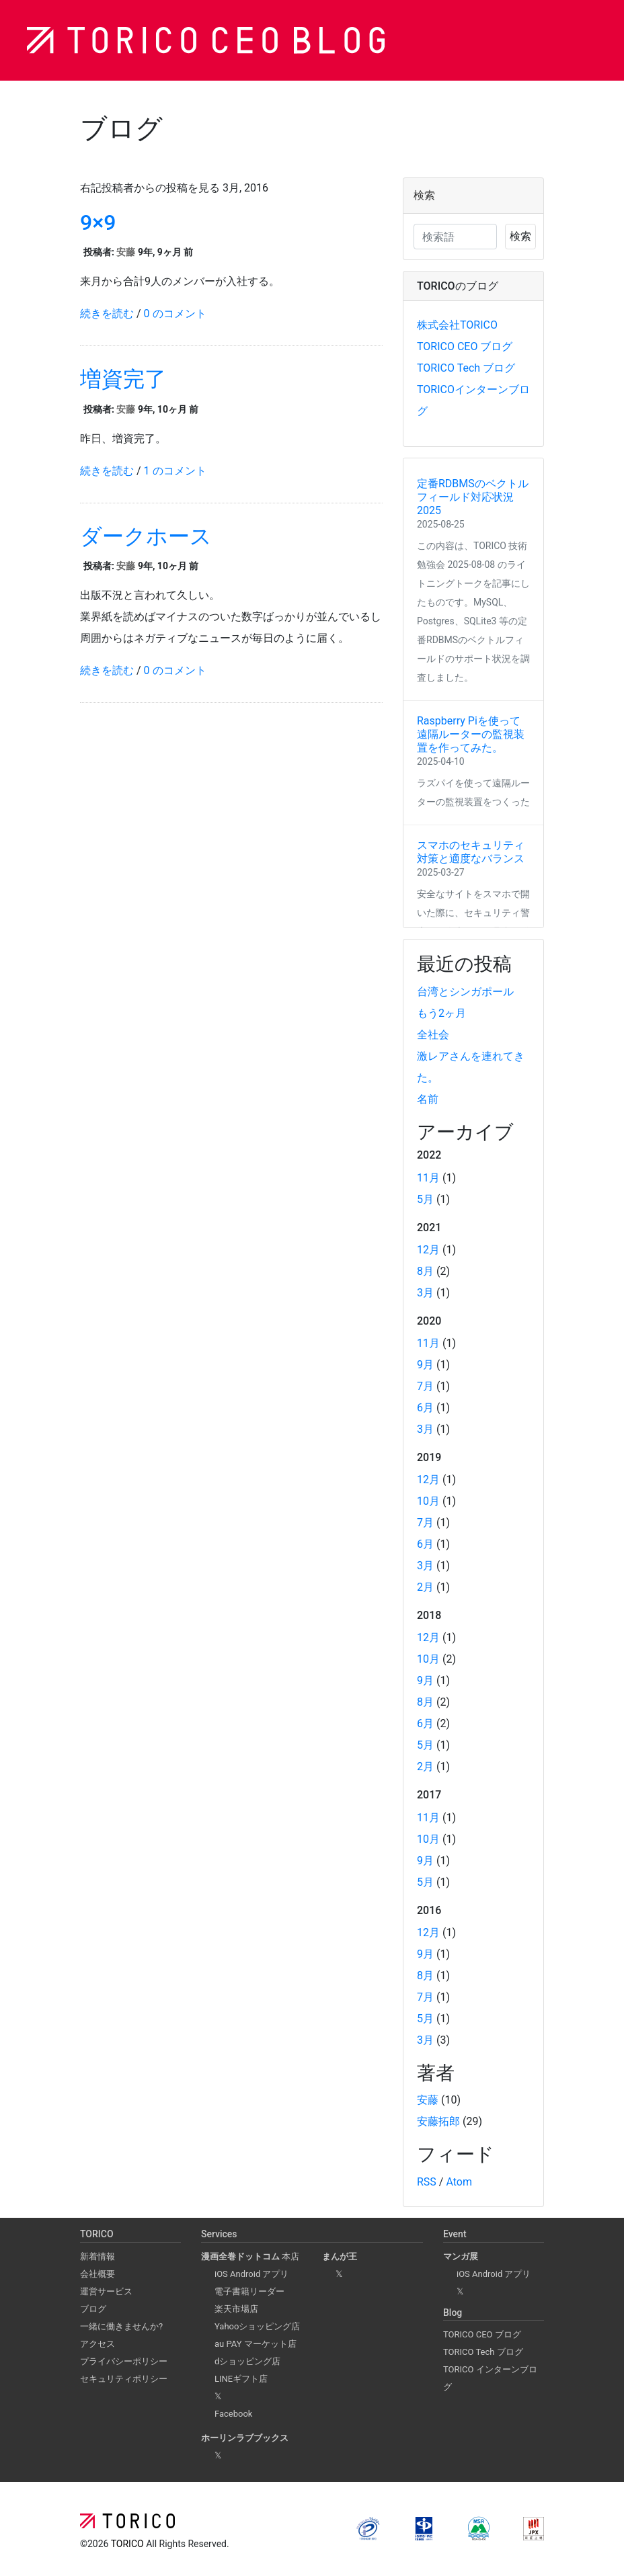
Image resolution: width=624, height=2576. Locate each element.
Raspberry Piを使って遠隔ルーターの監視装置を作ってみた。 (470, 734)
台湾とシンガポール (465, 991)
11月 (428, 1177)
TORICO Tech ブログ (466, 368)
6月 (425, 1407)
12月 (428, 1249)
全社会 (433, 1034)
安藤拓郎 (438, 2121)
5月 (425, 1199)
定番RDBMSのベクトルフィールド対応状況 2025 (473, 497)
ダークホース (146, 536)
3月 (425, 1292)
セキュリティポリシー (123, 2379)
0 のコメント (175, 313)
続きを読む (107, 313)
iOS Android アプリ (251, 2274)
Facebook (233, 2414)
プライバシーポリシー (123, 2361)
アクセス (97, 2344)
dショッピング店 (247, 2361)
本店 (250, 2256)
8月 (425, 1271)
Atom (459, 2181)
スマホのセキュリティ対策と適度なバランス (470, 852)
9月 (425, 1364)
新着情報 (97, 2256)
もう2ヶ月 (441, 1013)
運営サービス (106, 2291)
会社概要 (97, 2274)
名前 (427, 1099)
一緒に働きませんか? (121, 2326)
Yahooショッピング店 (257, 2326)
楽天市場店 (236, 2309)
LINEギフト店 (241, 2379)
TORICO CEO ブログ (464, 346)
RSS (426, 2181)
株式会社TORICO (457, 325)
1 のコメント (175, 470)
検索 (520, 236)
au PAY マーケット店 (255, 2344)
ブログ (93, 2309)
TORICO (128, 2543)
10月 (428, 1501)
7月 (425, 1386)
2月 (425, 1587)
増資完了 (123, 379)
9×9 (98, 222)
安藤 (125, 252)
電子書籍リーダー (249, 2291)
